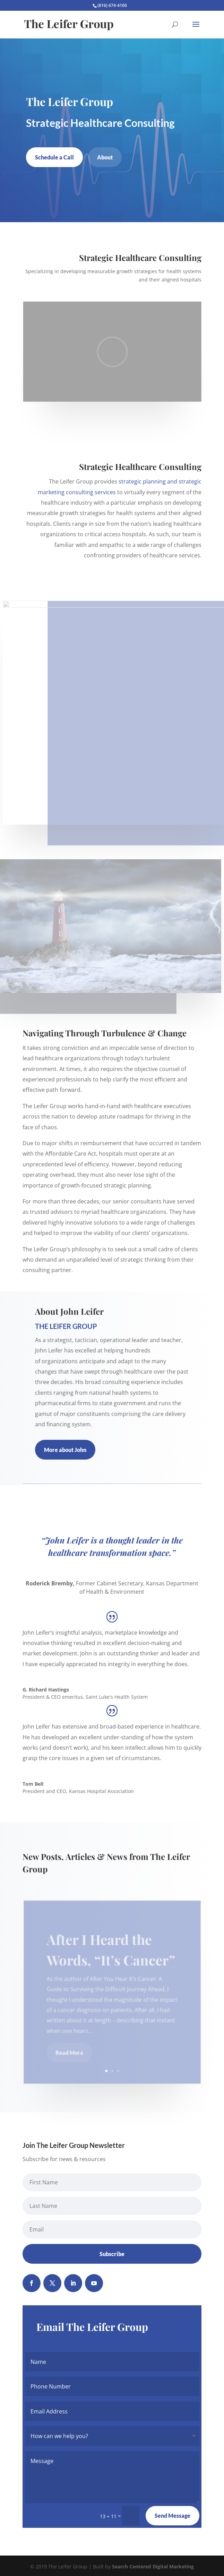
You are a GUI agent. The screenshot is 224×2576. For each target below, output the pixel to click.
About (105, 157)
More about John (65, 1449)
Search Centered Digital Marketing (153, 2566)
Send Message (172, 2515)
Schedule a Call (54, 157)
